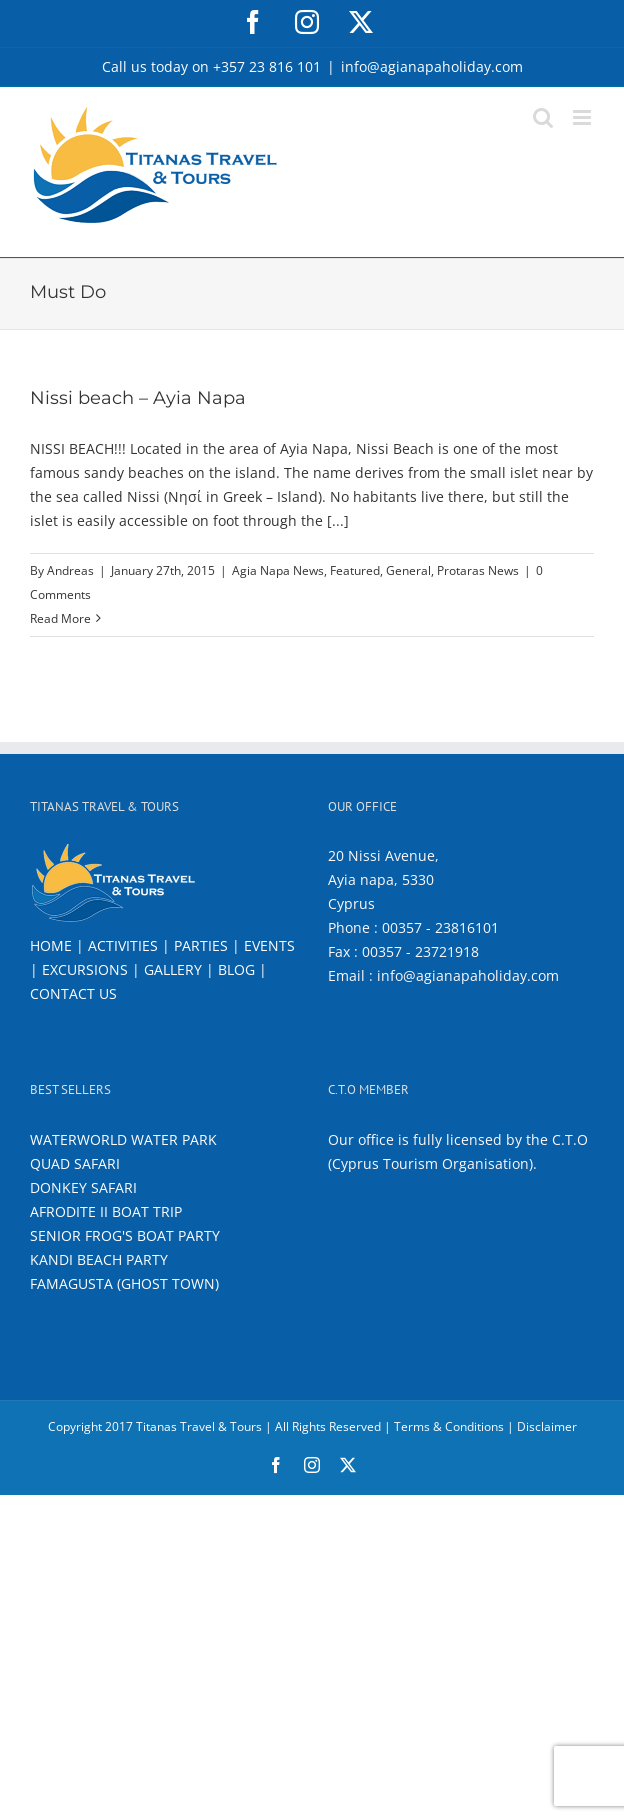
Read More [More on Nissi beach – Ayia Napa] (60, 618)
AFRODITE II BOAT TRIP (106, 1211)
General (408, 570)
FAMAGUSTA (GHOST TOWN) (124, 1283)
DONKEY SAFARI (83, 1187)
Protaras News (478, 570)
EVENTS (269, 945)
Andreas (70, 570)
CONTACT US (73, 993)
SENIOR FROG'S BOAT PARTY (125, 1235)
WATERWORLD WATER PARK (123, 1139)
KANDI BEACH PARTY (99, 1259)
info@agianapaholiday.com (432, 66)
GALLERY (173, 969)
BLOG (236, 969)
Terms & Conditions (449, 1426)
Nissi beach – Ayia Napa (138, 398)
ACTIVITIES (123, 945)
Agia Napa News (278, 570)
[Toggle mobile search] (543, 117)
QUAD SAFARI (75, 1163)
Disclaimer (547, 1426)
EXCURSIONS (85, 969)
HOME (51, 945)
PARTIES (201, 945)
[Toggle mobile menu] (583, 117)
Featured (355, 570)
